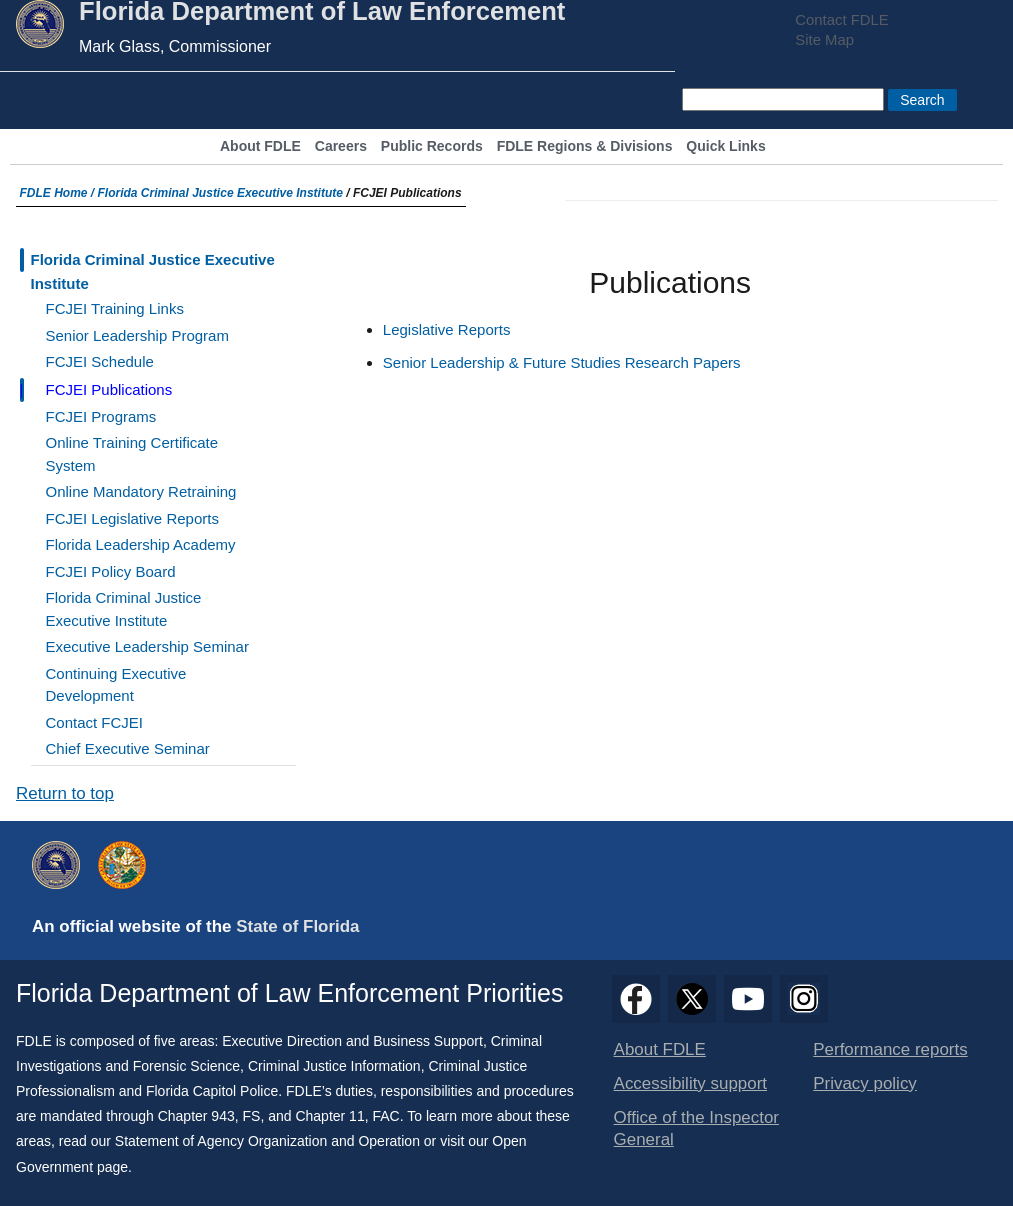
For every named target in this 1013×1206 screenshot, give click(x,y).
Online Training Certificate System (132, 454)
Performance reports (890, 1049)
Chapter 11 (329, 1116)
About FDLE (260, 146)
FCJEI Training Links (115, 308)
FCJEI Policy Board (111, 571)
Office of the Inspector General (696, 1128)
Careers (341, 146)
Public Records (432, 146)
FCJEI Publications (109, 389)
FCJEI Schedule (100, 361)
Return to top (65, 793)
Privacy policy (865, 1083)
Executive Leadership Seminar (147, 646)
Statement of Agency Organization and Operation (267, 1141)
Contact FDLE (841, 20)
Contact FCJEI (95, 722)
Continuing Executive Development (116, 685)
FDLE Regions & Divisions (585, 146)
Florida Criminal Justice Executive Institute (220, 193)
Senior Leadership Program (137, 335)
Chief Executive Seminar (128, 748)
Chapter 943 (196, 1116)
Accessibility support (690, 1083)
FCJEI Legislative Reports (132, 518)
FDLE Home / (59, 193)
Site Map (824, 40)
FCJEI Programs (101, 416)
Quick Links (725, 146)
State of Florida (297, 926)
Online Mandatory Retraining (141, 491)
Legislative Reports (447, 329)
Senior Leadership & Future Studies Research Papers (562, 362)
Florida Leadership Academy (141, 544)
